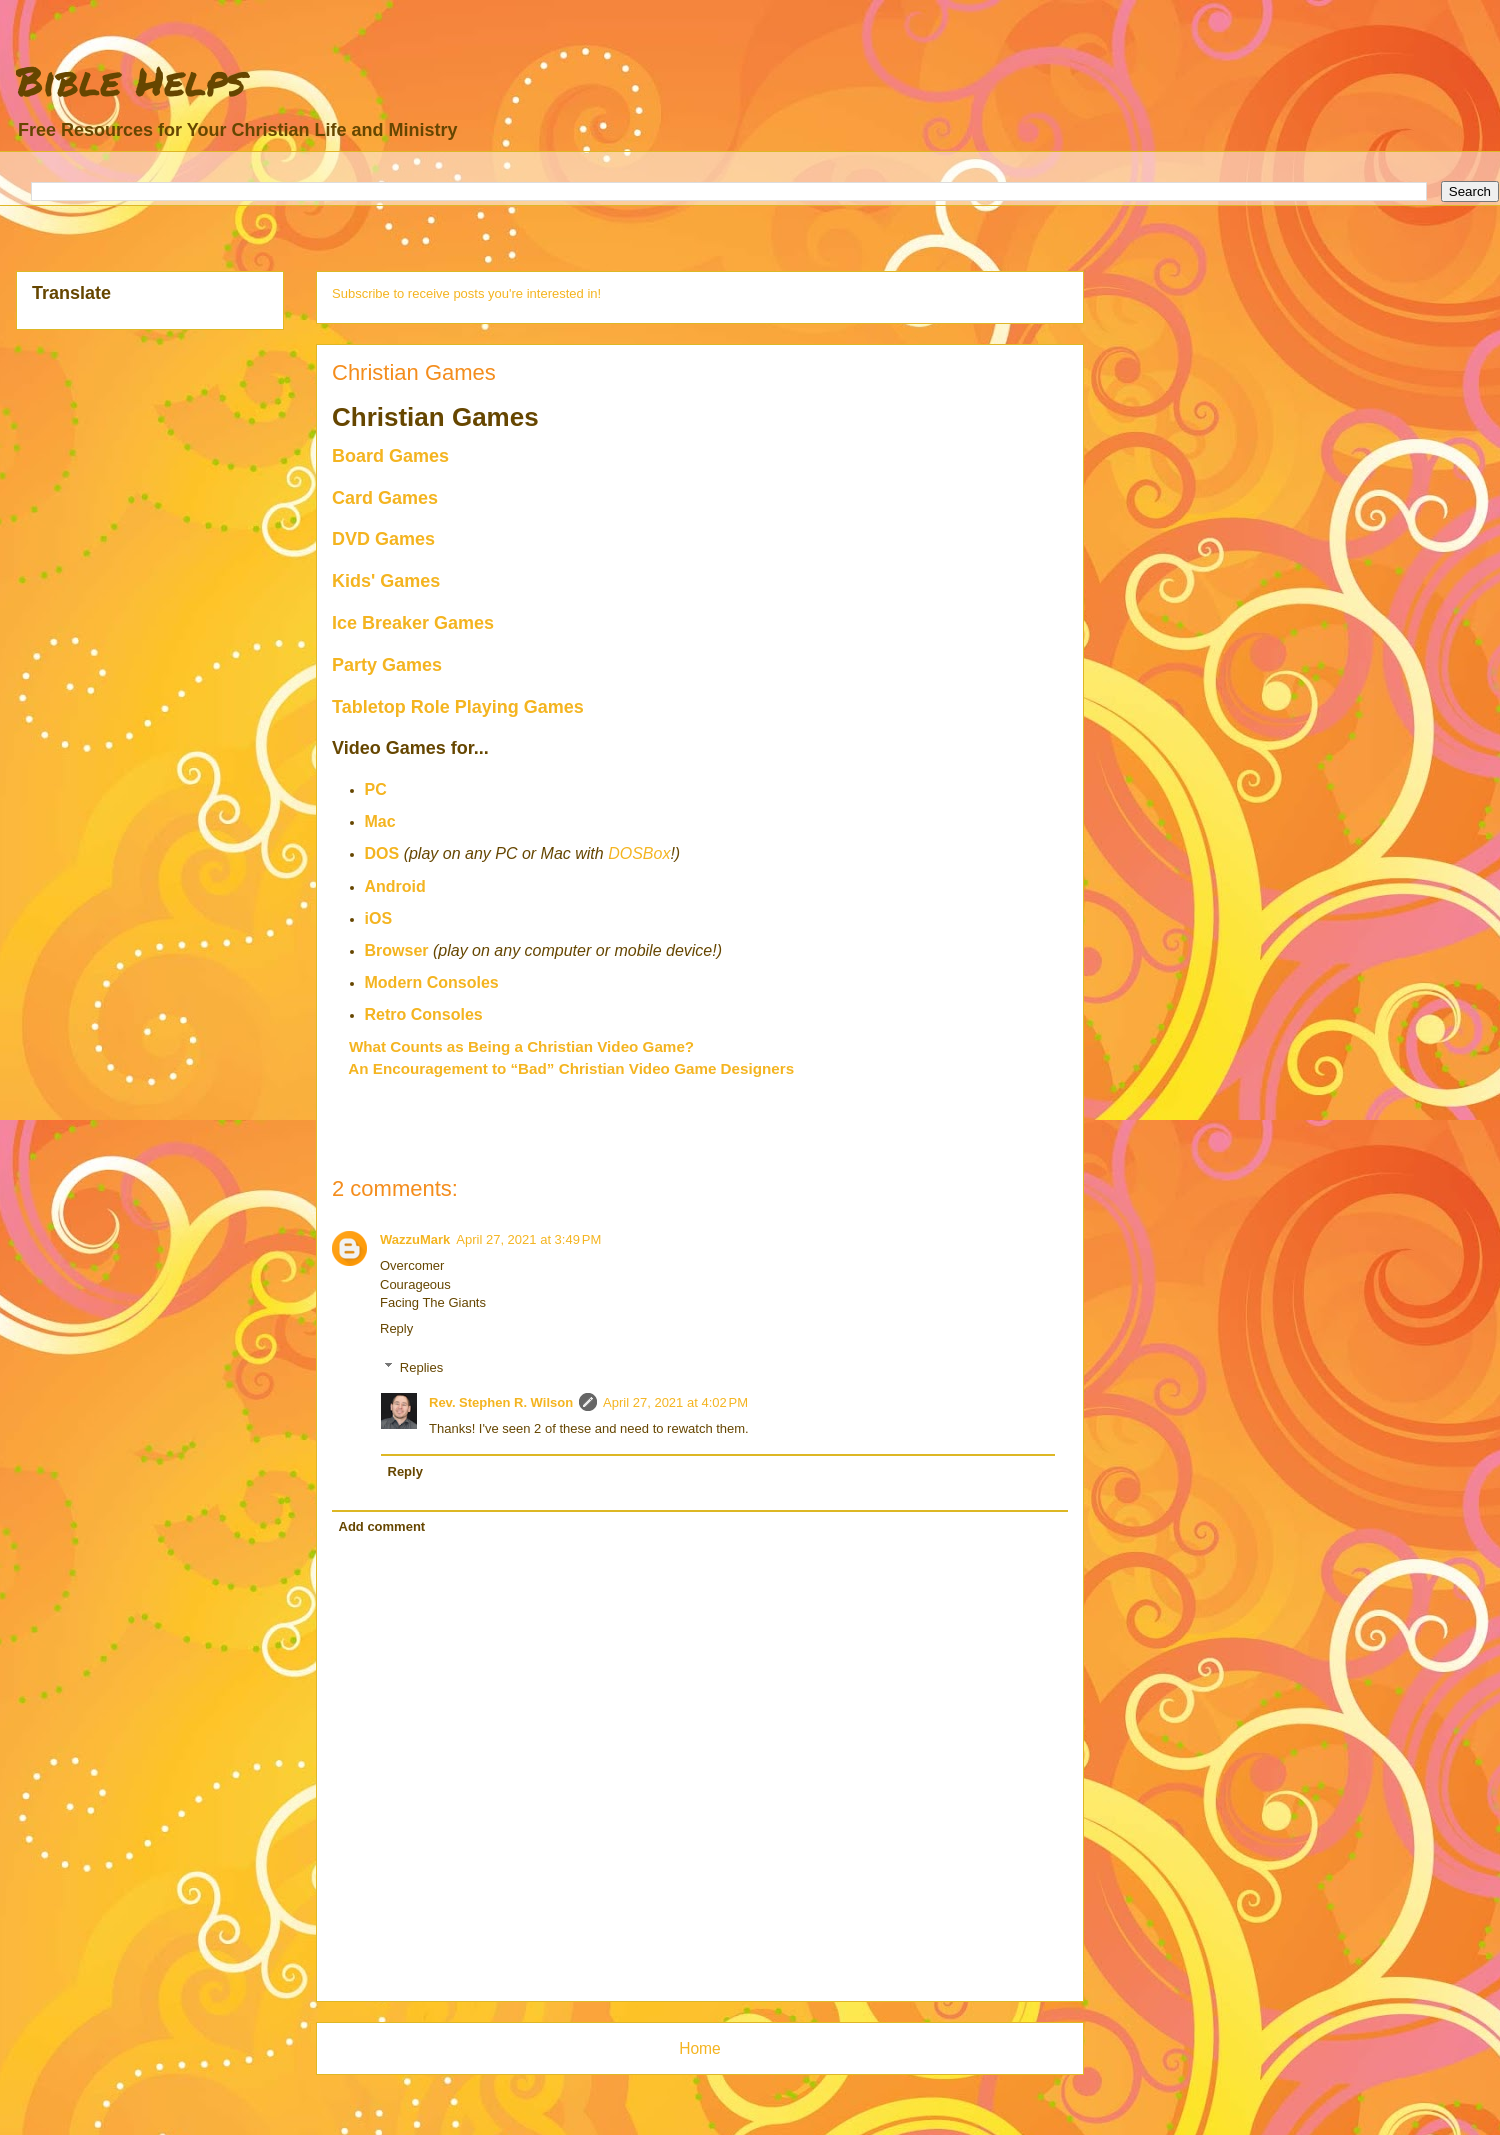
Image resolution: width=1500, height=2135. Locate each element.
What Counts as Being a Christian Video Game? (521, 1046)
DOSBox (639, 853)
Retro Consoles (424, 1014)
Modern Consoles (432, 982)
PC (376, 789)
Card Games (385, 498)
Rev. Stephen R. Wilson (501, 1402)
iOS (379, 918)
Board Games (390, 456)
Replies (421, 1367)
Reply (396, 1328)
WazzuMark (415, 1239)
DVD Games (383, 539)
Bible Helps (131, 80)
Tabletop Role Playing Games (458, 707)
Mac (380, 821)
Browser (397, 950)
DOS (382, 853)
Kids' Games (386, 581)
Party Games (387, 665)
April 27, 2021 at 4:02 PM (675, 1402)
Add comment (382, 1526)
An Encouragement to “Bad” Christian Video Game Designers (571, 1068)
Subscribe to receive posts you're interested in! (466, 293)
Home (700, 2048)
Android (395, 886)
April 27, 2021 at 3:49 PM (528, 1239)
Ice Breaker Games (413, 623)
